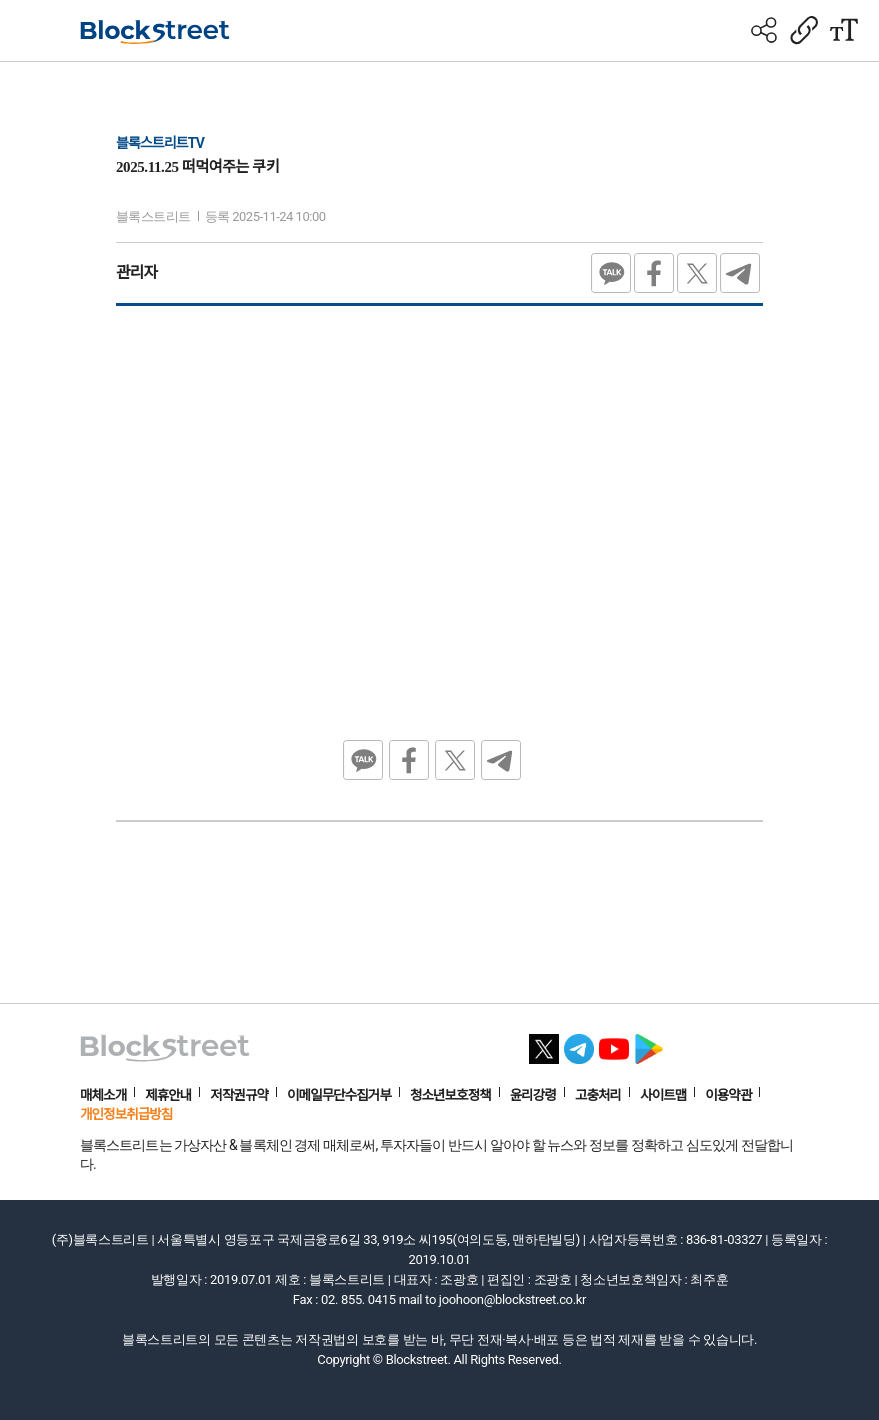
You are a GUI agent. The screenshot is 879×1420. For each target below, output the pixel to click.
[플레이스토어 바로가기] (649, 1043)
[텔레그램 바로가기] (579, 1043)
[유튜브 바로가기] (614, 1043)
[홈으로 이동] (155, 32)
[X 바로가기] (544, 1043)
